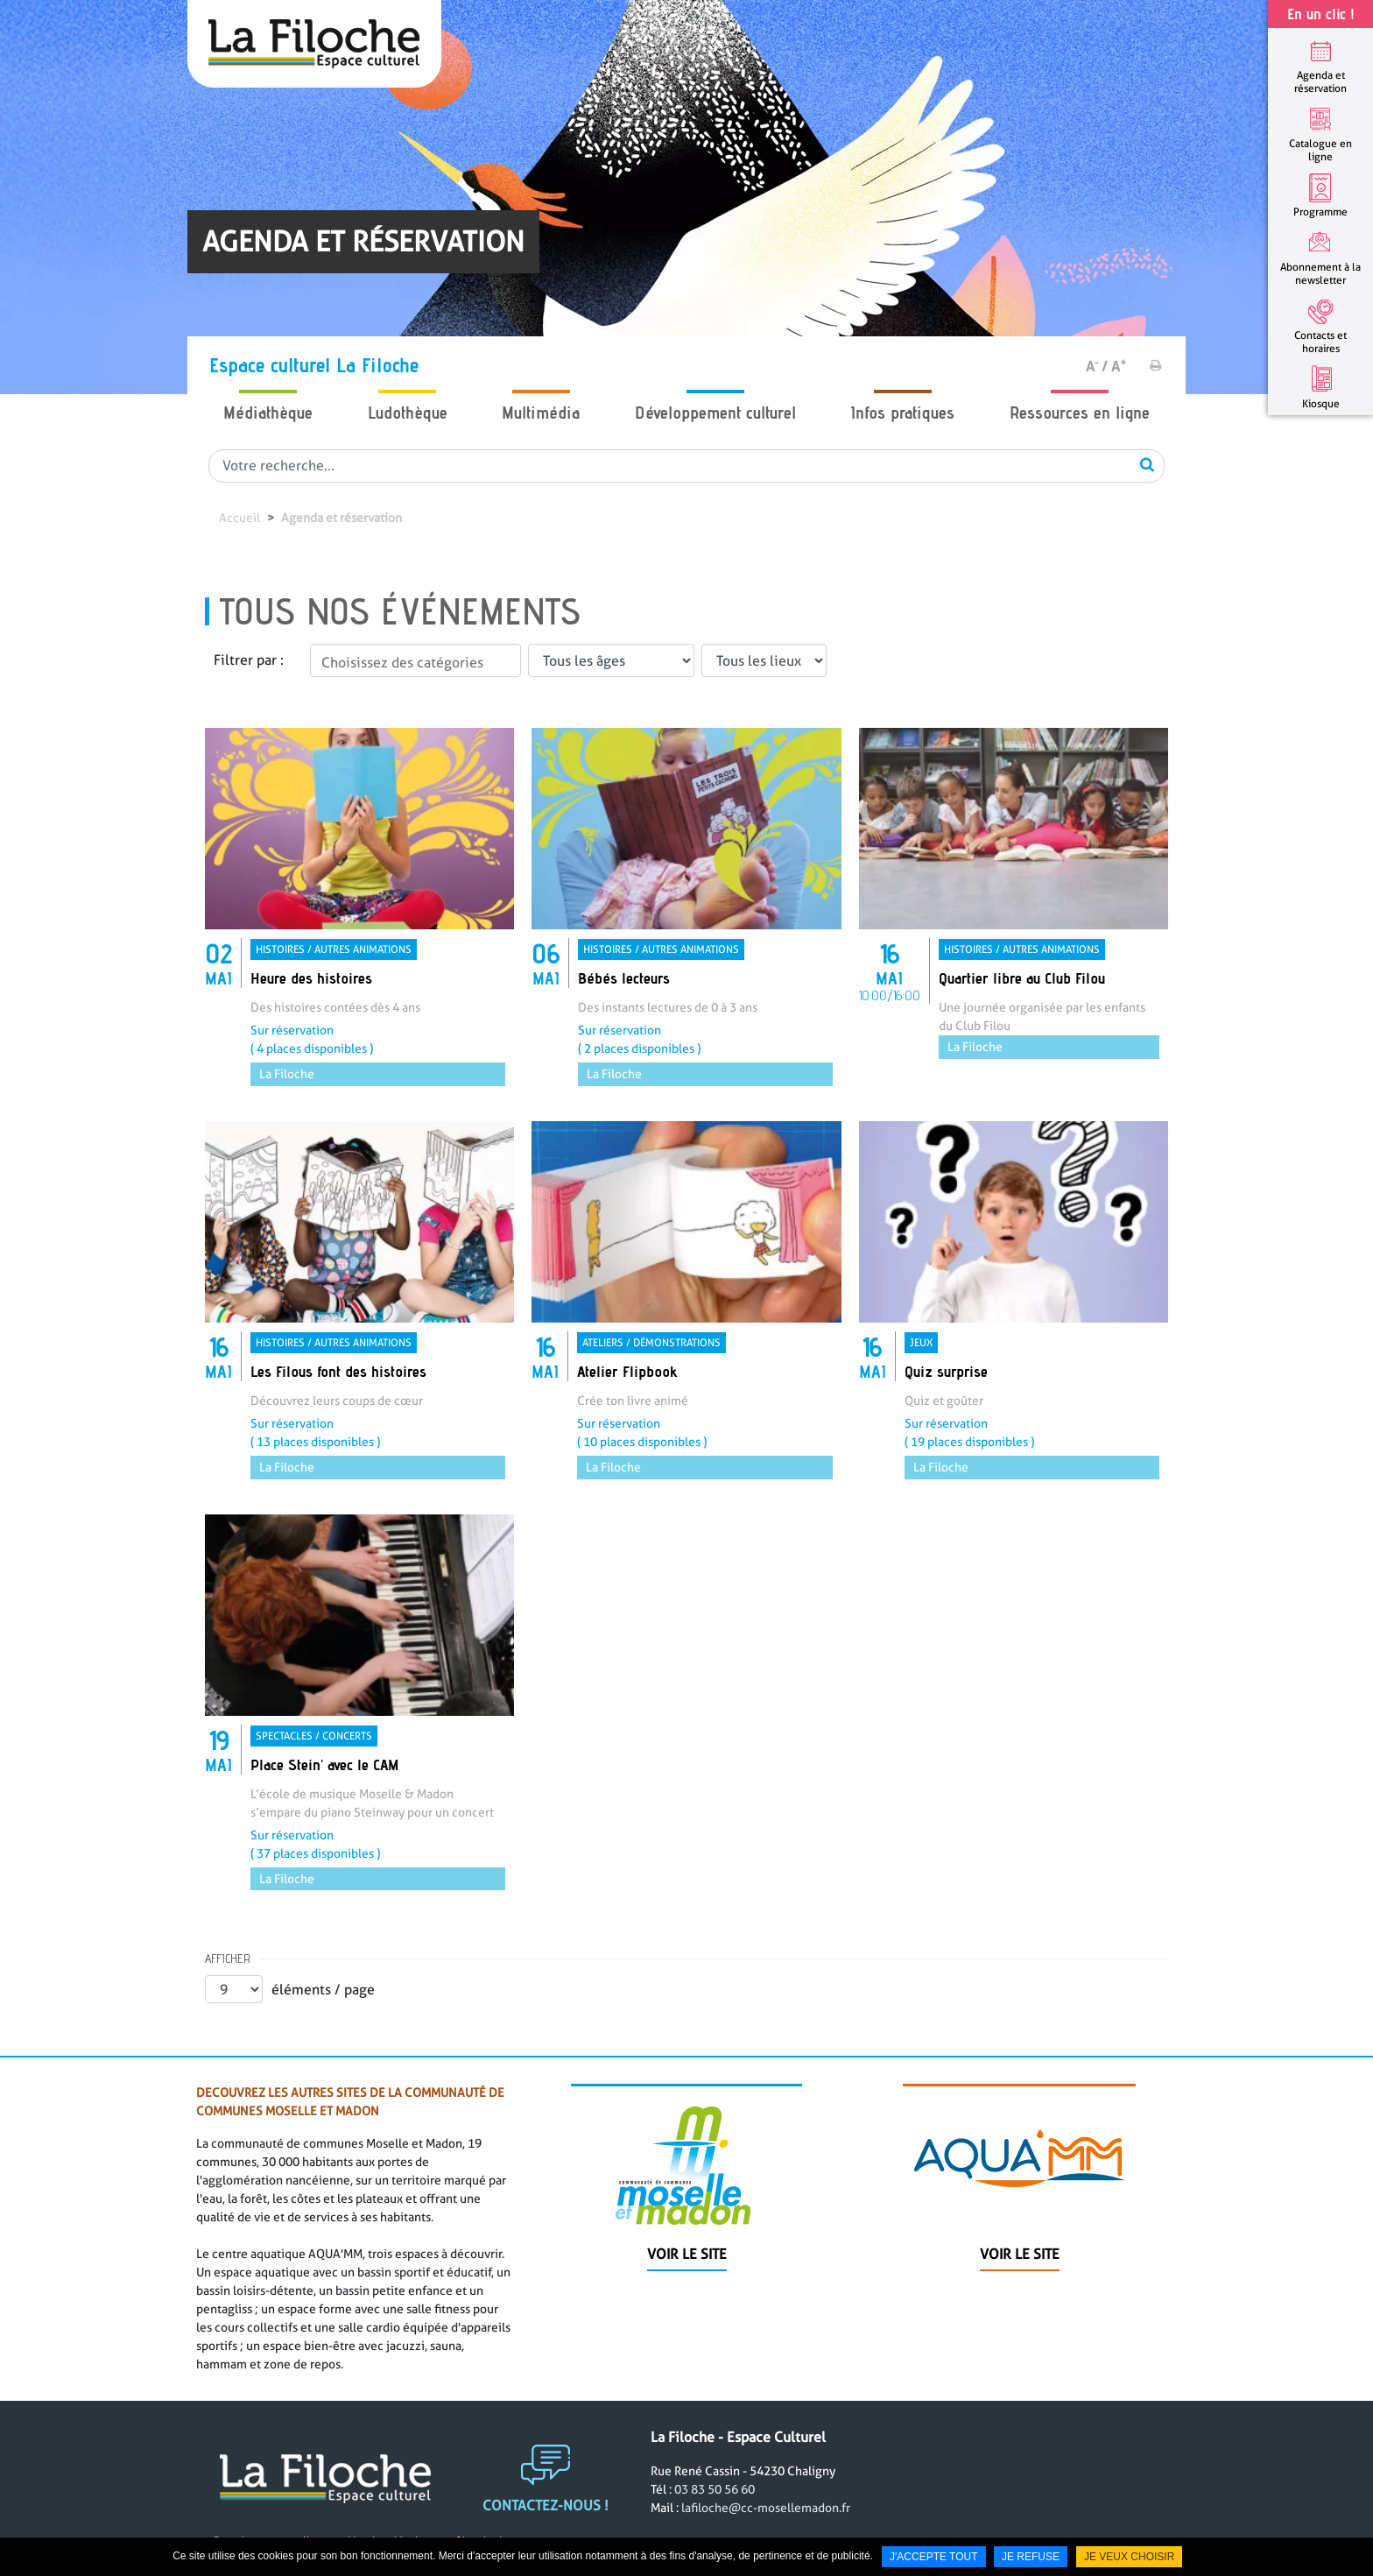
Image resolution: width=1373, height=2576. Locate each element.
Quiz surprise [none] (946, 1371)
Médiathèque (268, 412)
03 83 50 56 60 (714, 2526)
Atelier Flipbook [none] (627, 1371)
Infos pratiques (902, 412)
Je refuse (1031, 2557)
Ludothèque (407, 412)
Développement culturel (715, 412)
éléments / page (323, 1989)
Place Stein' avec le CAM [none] (324, 1764)
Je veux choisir (1129, 2557)
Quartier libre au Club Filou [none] (1022, 978)
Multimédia (541, 412)
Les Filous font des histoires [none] (338, 1371)
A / (1097, 366)
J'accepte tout (934, 2557)
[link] (359, 907)
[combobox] (415, 660)
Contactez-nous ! (545, 2542)
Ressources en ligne (1080, 412)
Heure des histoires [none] (311, 978)
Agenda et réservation (341, 518)
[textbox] (415, 662)
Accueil (239, 518)
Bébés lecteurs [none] (624, 978)
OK (1147, 464)
